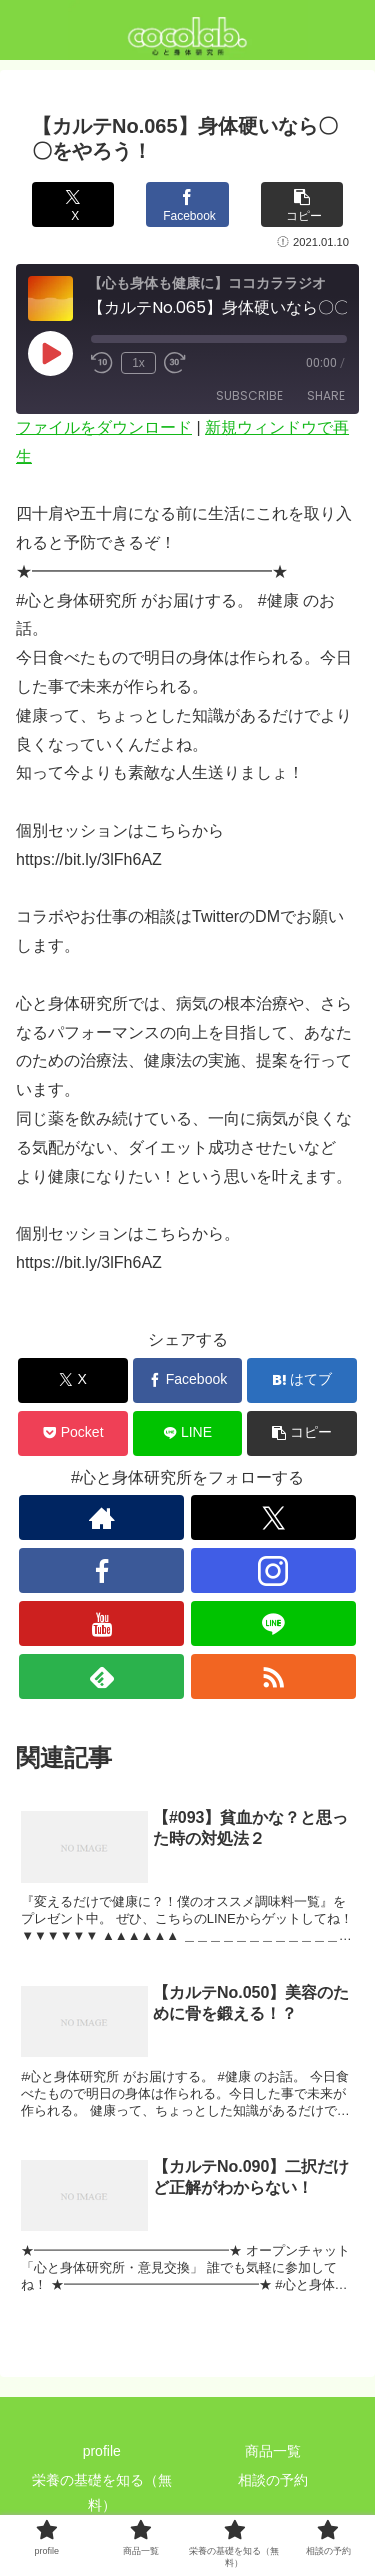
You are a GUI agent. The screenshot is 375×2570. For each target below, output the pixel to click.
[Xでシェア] (73, 204)
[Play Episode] (50, 353)
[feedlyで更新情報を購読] (101, 1676)
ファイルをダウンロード (104, 427)
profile (102, 2451)
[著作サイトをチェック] (101, 1517)
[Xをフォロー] (273, 1517)
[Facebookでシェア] (187, 204)
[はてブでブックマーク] (302, 1380)
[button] (302, 204)
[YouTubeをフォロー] (101, 1623)
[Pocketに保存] (73, 1433)
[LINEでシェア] (188, 1433)
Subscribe (249, 395)
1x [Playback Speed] (138, 363)
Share (326, 395)
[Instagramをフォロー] (273, 1570)
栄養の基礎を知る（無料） (102, 2492)
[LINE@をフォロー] (273, 1623)
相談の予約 (273, 2480)
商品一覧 (273, 2451)
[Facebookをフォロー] (101, 1570)
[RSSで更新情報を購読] (273, 1676)
